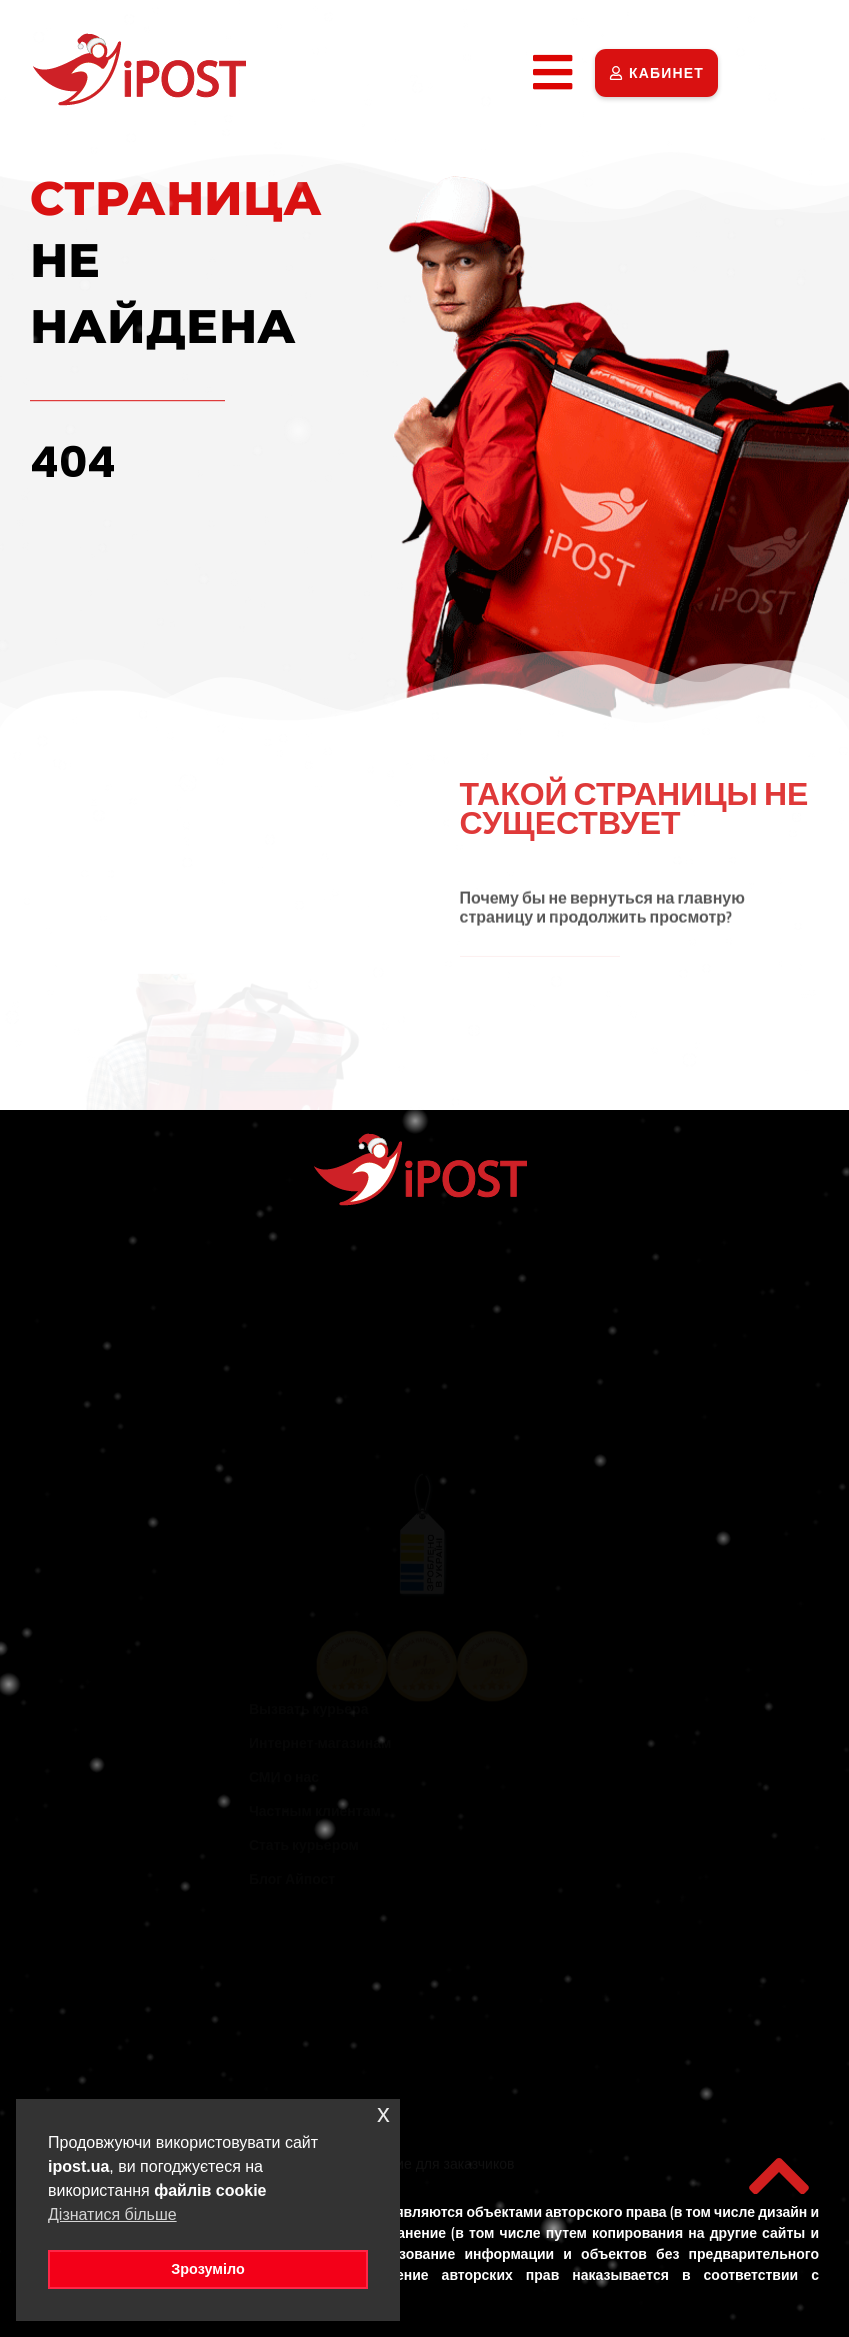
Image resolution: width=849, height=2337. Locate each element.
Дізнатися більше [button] (112, 2214)
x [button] (383, 2113)
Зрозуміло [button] (207, 2269)
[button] (552, 73)
